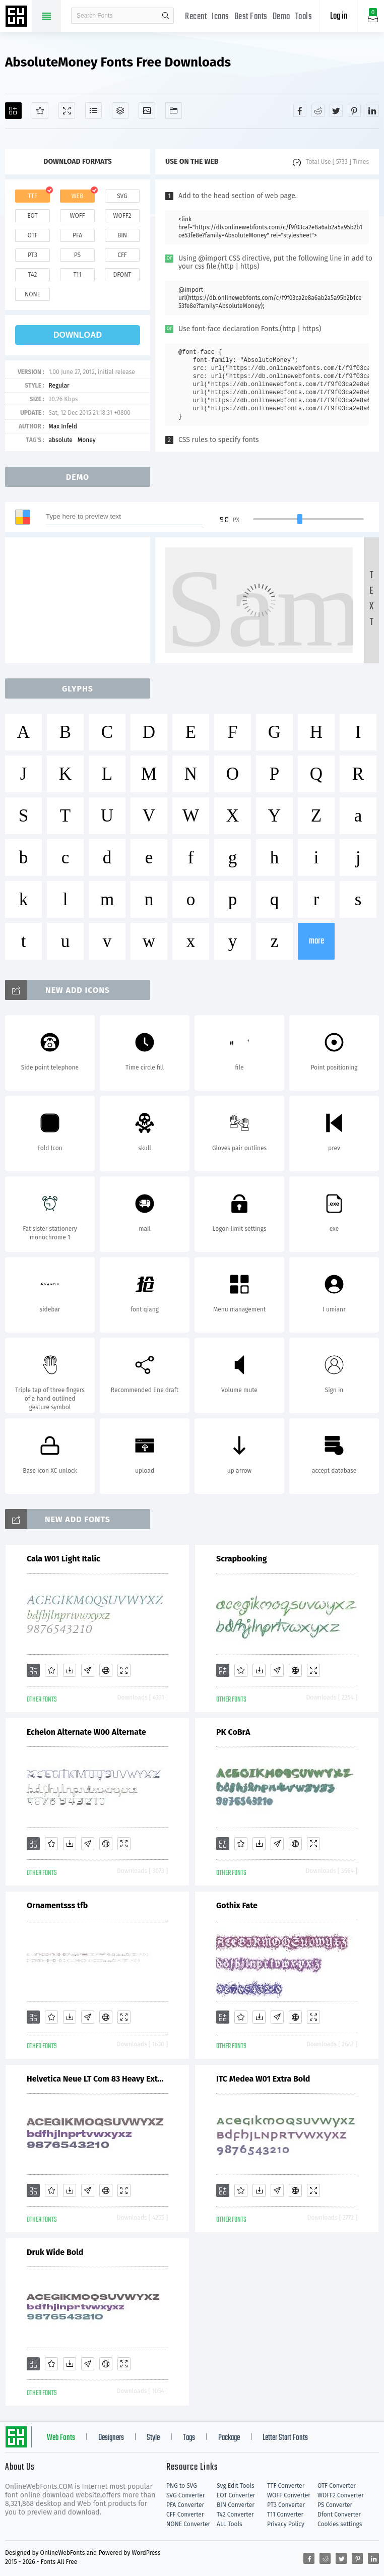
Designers (111, 2437)
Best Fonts (251, 17)
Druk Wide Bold (55, 2252)
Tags (189, 2437)
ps (77, 255)
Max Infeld (62, 426)
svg (122, 196)
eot (32, 215)
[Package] (120, 110)
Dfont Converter (339, 2514)
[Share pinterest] (354, 110)
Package (229, 2437)
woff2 (122, 215)
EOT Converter (236, 2495)
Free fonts (17, 17)
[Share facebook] (299, 110)
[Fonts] (173, 110)
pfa (77, 235)
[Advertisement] (80, 600)
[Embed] (105, 1670)
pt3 (32, 255)
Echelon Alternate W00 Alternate (86, 1732)
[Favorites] (40, 110)
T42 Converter (235, 2514)
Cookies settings (339, 2524)
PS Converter (334, 2504)
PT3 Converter (286, 2504)
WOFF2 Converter (340, 2495)
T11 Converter (285, 2514)
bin (122, 235)
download (77, 335)
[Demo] (66, 110)
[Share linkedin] (372, 110)
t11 (77, 274)
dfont (122, 274)
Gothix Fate (237, 1905)
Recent (196, 17)
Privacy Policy (285, 2524)
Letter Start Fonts (285, 2437)
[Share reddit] (318, 110)
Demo (281, 17)
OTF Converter (336, 2485)
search (165, 15)
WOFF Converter (288, 2495)
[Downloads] (69, 1670)
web (78, 196)
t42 (32, 274)
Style (153, 2437)
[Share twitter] (336, 110)
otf (33, 235)
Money (87, 440)
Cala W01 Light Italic (63, 1558)
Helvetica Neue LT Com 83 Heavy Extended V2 (97, 2079)
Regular (58, 385)
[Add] (13, 110)
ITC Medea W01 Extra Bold (263, 2079)
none (32, 294)
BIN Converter (235, 2504)
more (316, 941)
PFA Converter (185, 2504)
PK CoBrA (233, 1732)
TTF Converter (285, 2485)
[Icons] (147, 110)
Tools (303, 17)
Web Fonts (61, 2437)
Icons (220, 17)
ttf (32, 196)
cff (122, 255)
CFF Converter (185, 2514)
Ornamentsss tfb (57, 1905)
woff (77, 215)
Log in (338, 16)
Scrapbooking (241, 1558)
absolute (60, 440)
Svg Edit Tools (235, 2485)
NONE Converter (188, 2524)
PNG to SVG (181, 2485)
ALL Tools (229, 2524)
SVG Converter (185, 2495)
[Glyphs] (93, 110)
